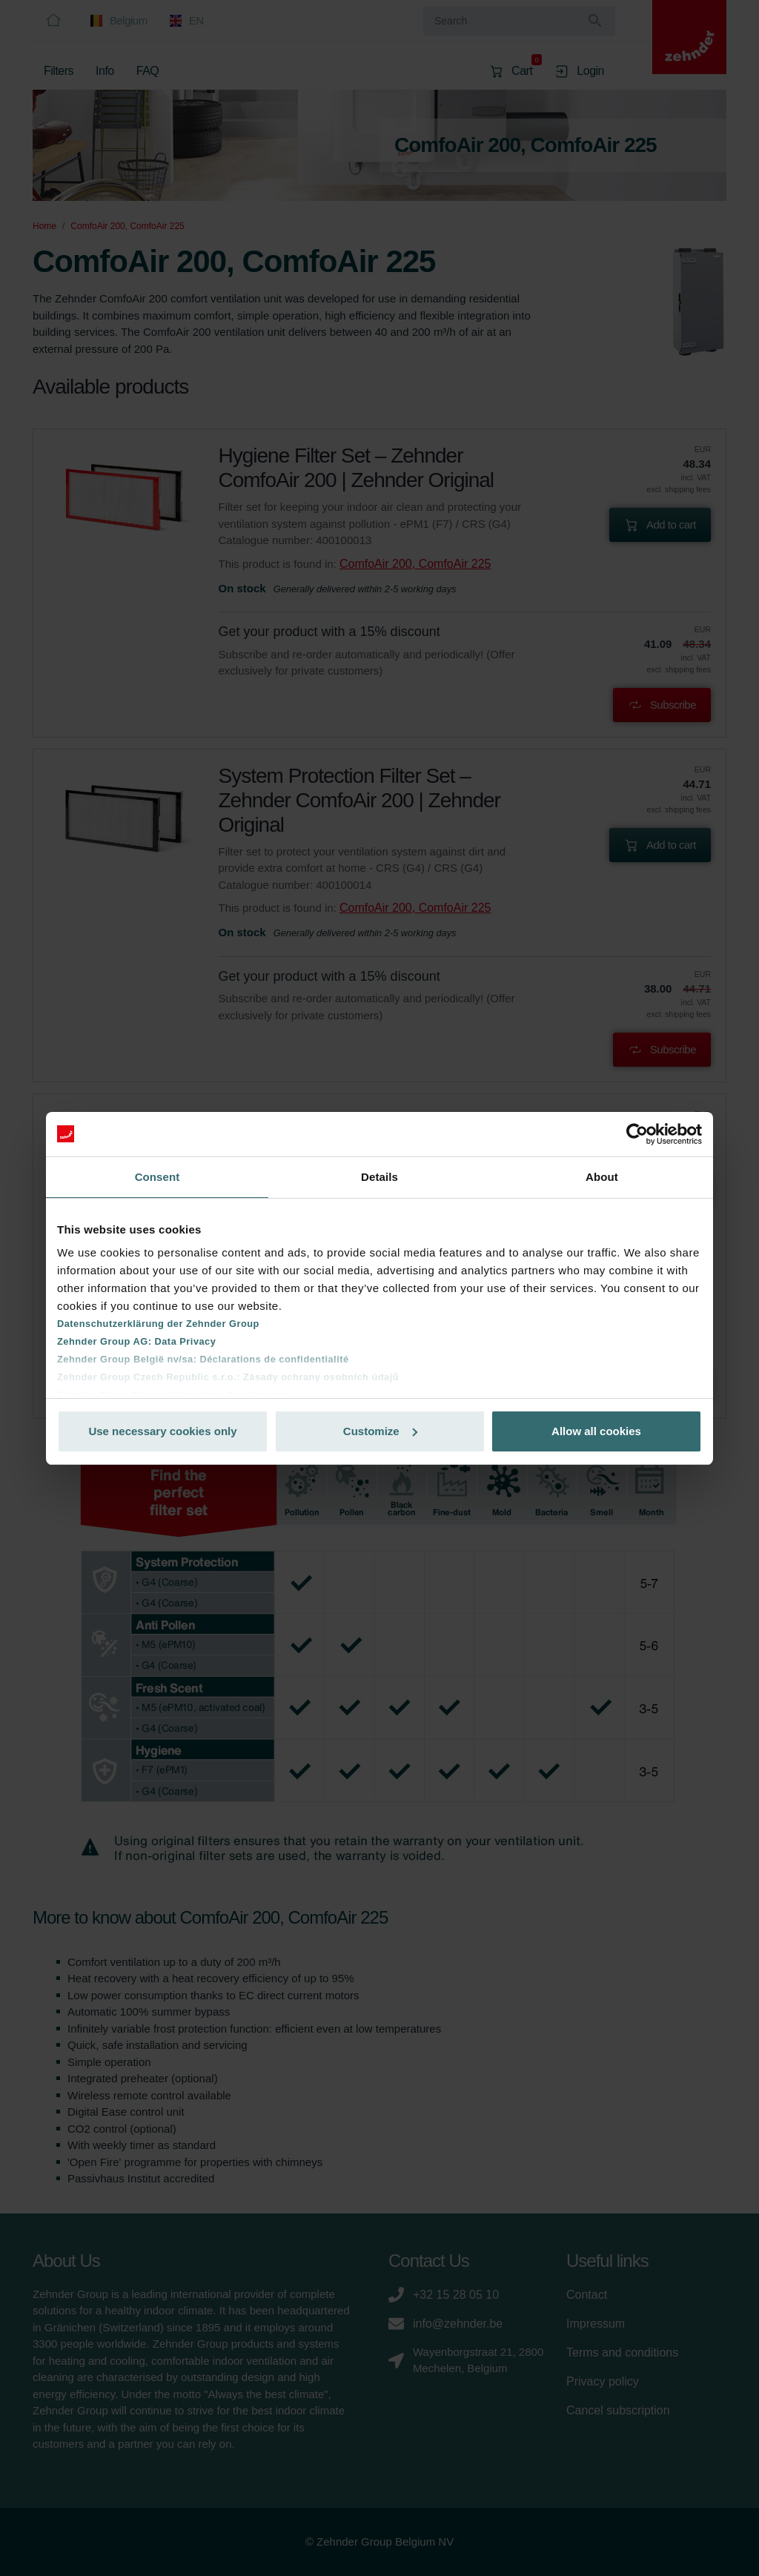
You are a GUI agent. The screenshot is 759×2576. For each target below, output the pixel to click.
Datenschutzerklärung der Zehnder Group (158, 1323)
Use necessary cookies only (162, 1431)
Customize (380, 1431)
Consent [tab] (157, 1177)
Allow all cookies (596, 1431)
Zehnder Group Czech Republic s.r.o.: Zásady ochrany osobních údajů (228, 1377)
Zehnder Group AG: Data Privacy (136, 1341)
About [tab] (602, 1177)
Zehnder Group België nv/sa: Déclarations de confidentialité (203, 1359)
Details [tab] (379, 1177)
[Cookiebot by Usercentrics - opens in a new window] (637, 1134)
